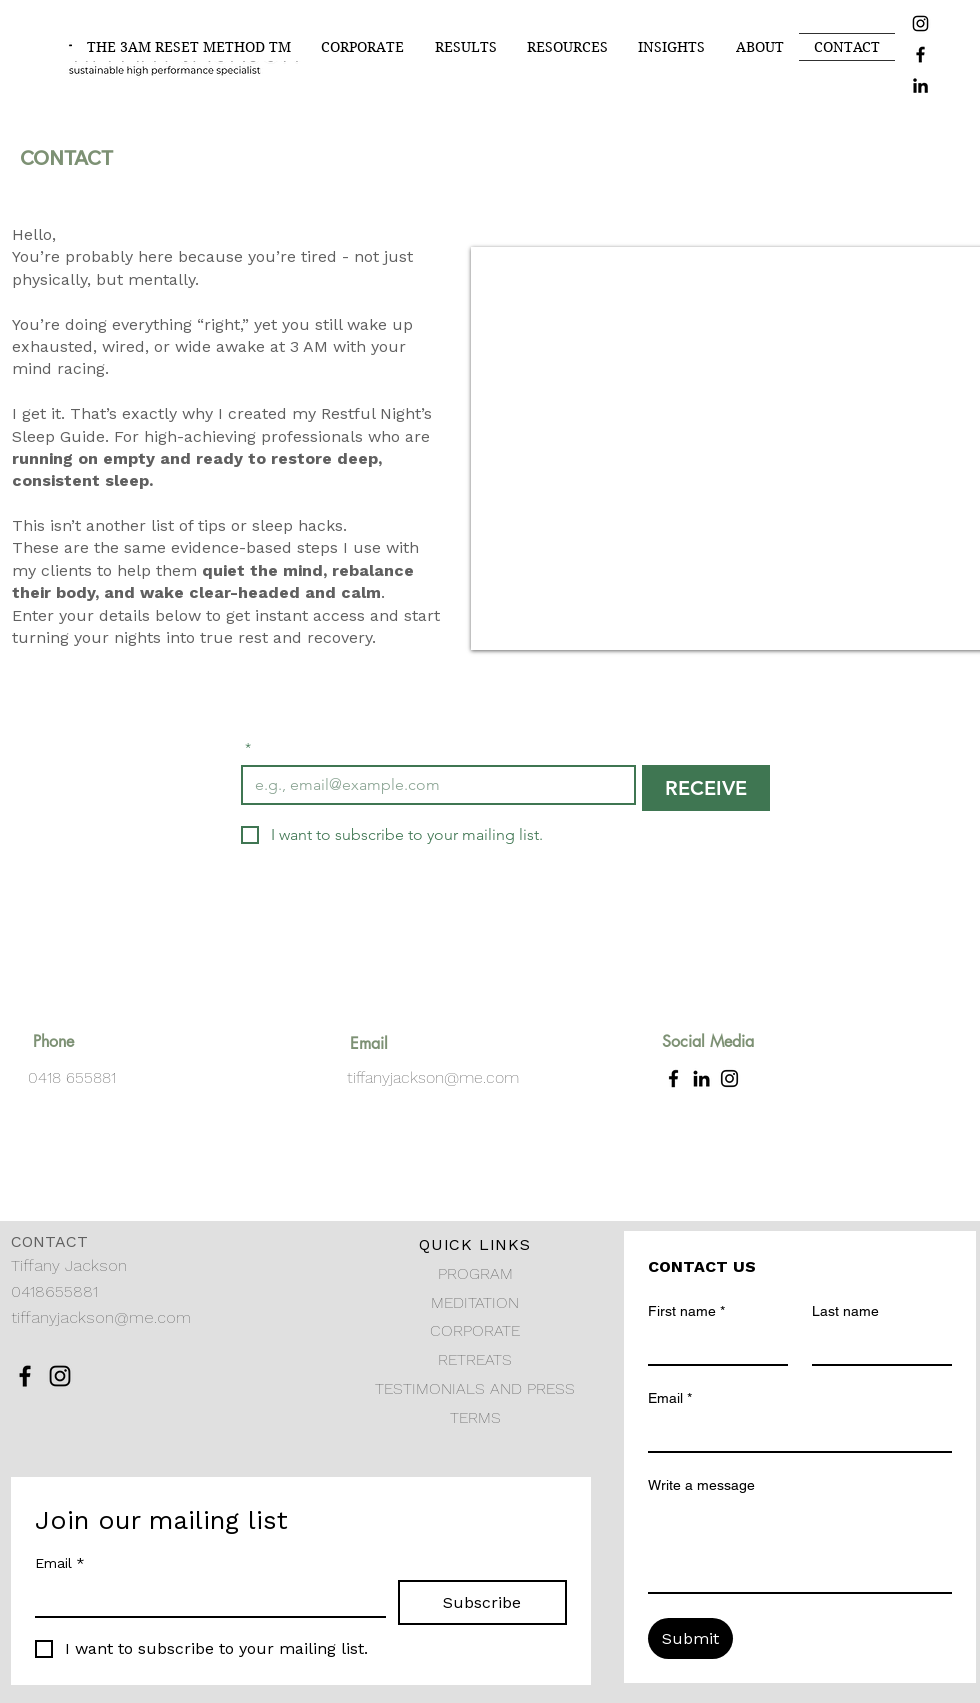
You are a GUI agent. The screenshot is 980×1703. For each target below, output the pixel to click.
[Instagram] (920, 23)
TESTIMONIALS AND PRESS (475, 1388)
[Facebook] (920, 54)
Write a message (701, 1485)
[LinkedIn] (920, 85)
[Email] (204, 1598)
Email (60, 1563)
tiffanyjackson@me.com (433, 1077)
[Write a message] (800, 1547)
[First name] (712, 1346)
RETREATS (475, 1359)
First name (686, 1311)
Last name (845, 1311)
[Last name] (876, 1346)
